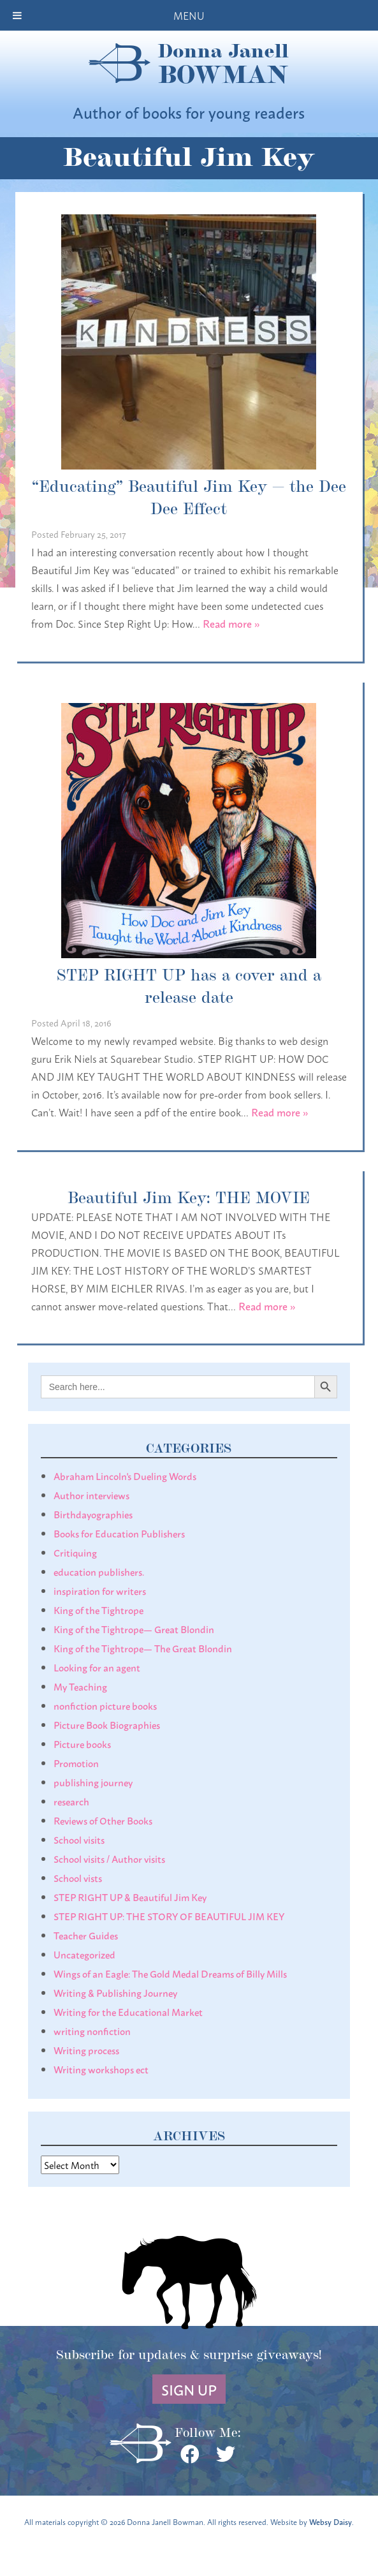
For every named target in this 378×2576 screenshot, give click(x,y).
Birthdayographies (93, 1513)
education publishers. (99, 1571)
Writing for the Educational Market (128, 2011)
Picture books (82, 1743)
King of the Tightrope (98, 1609)
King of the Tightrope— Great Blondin (134, 1628)
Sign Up (189, 2389)
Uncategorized (84, 1954)
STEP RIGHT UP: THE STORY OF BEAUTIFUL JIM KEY (169, 1915)
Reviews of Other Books (103, 1820)
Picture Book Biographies (107, 1724)
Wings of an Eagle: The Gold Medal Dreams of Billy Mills (170, 1973)
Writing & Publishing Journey (115, 1992)
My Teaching (80, 1686)
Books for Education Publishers (119, 1533)
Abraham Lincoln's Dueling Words (125, 1475)
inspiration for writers (100, 1590)
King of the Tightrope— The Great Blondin (143, 1647)
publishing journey (93, 1781)
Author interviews (91, 1494)
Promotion (76, 1762)
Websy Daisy (330, 2521)
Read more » (231, 623)
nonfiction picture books (105, 1705)
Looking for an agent (97, 1667)
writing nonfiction (92, 2030)
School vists (78, 1877)
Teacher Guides (86, 1935)
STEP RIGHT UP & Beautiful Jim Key (130, 1896)
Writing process (86, 2049)
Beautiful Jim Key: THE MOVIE (189, 1196)
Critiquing (75, 1552)
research (71, 1801)
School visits (79, 1839)
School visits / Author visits (109, 1858)
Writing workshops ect (101, 2068)
